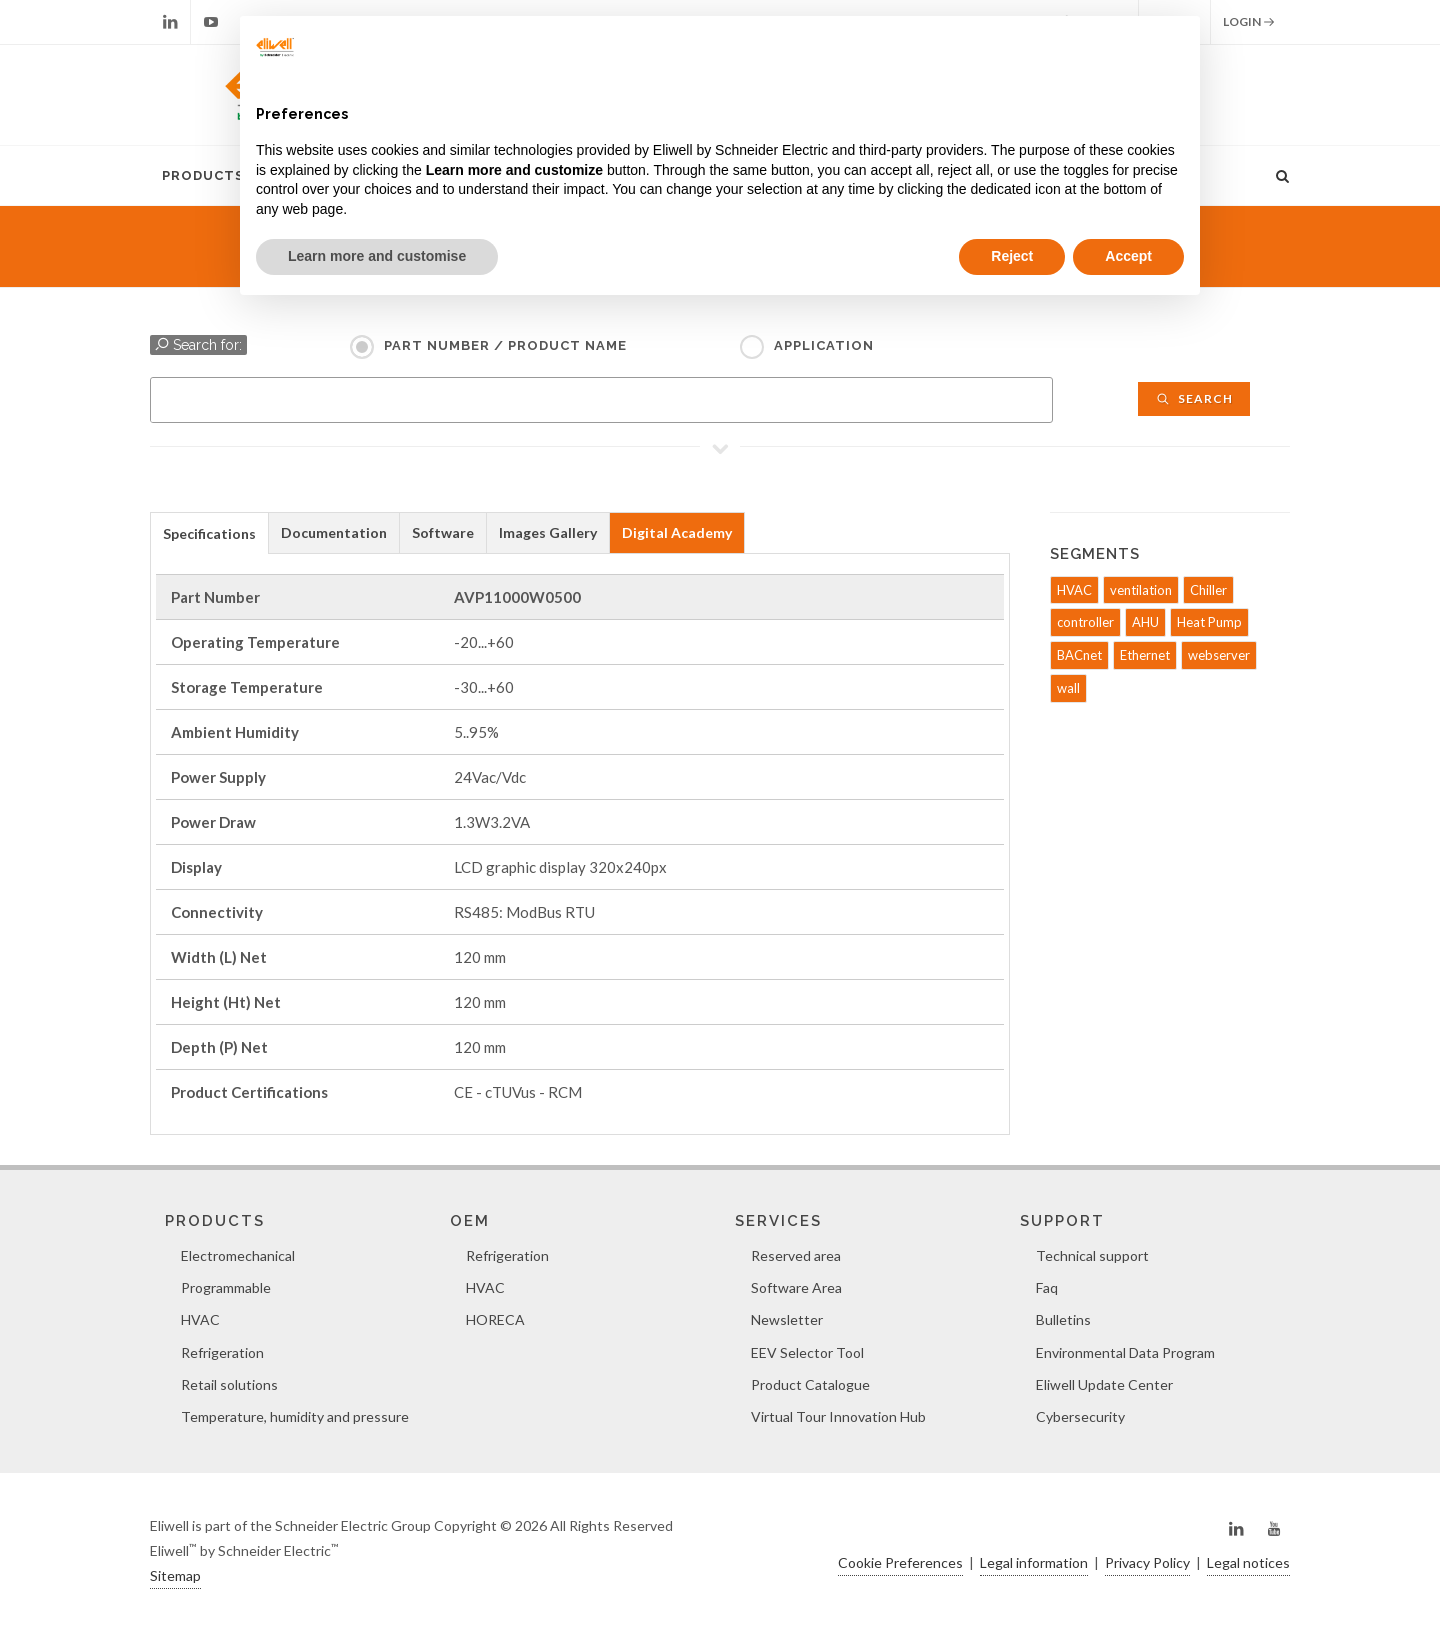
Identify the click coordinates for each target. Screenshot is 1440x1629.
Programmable (226, 1287)
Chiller (1208, 590)
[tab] (209, 532)
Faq (1047, 1287)
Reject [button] (1012, 256)
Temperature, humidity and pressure (295, 1416)
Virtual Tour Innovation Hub (838, 1416)
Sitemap (175, 1575)
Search (1194, 398)
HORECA (495, 1319)
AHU (1145, 622)
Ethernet (1145, 655)
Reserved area (796, 1255)
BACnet (1079, 655)
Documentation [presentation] (334, 532)
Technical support (1092, 1255)
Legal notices (1248, 1562)
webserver (1219, 655)
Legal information (1034, 1562)
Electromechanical (238, 1255)
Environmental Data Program (1125, 1352)
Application (824, 345)
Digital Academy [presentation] (677, 532)
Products (203, 175)
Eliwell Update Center (1104, 1384)
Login (1249, 22)
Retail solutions (229, 1384)
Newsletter (787, 1319)
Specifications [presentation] (209, 533)
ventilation (1141, 590)
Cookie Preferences (900, 1562)
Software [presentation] (443, 532)
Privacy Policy (1147, 1562)
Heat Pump (1209, 622)
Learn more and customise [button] (377, 256)
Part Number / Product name (505, 345)
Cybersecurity (1080, 1416)
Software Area (796, 1287)
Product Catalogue (810, 1384)
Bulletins (1063, 1319)
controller (1085, 622)
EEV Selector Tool (807, 1352)
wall (1068, 688)
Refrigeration (222, 1352)
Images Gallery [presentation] (548, 532)
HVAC (1074, 590)
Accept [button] (1128, 256)
